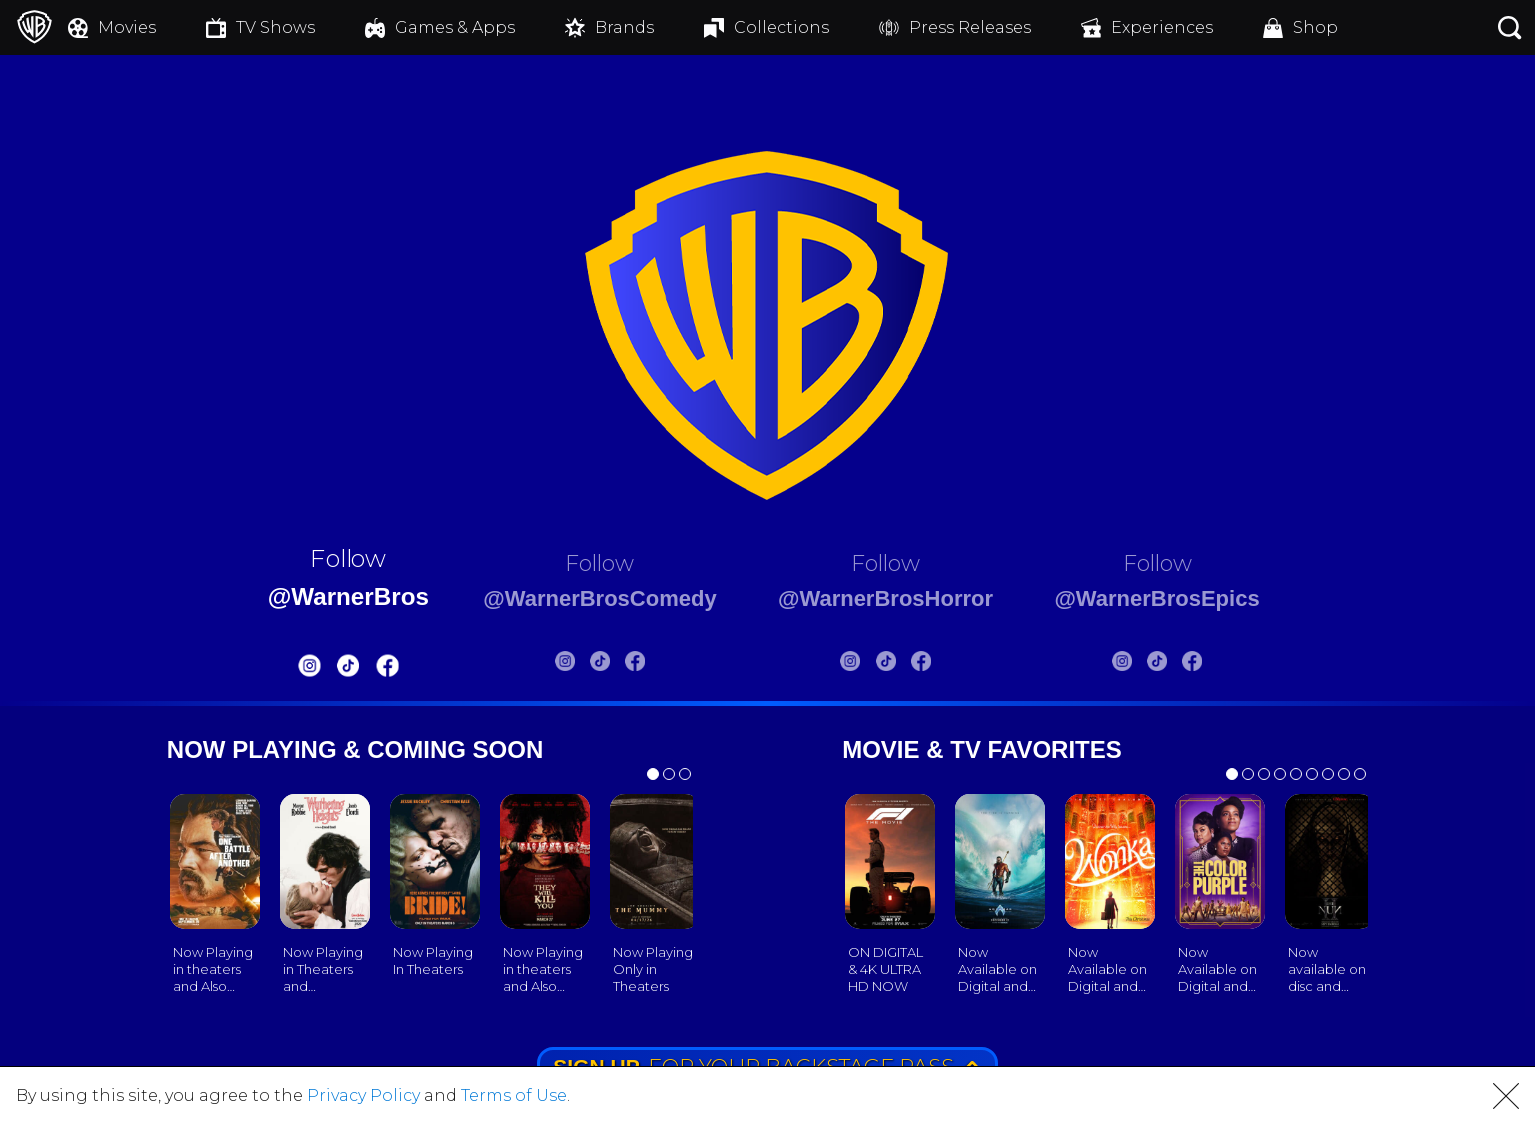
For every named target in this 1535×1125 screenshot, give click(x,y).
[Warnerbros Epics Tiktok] (1195, 665)
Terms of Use (514, 1095)
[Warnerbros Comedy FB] (620, 665)
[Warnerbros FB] (348, 669)
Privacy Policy (363, 1095)
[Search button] (1510, 27)
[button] (1506, 1096)
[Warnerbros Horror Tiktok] (898, 665)
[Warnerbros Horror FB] (934, 665)
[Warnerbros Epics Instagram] (1159, 665)
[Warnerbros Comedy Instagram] (549, 665)
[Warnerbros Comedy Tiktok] (584, 665)
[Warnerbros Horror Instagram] (863, 665)
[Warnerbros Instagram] (271, 669)
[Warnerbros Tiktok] (309, 669)
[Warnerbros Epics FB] (1230, 665)
